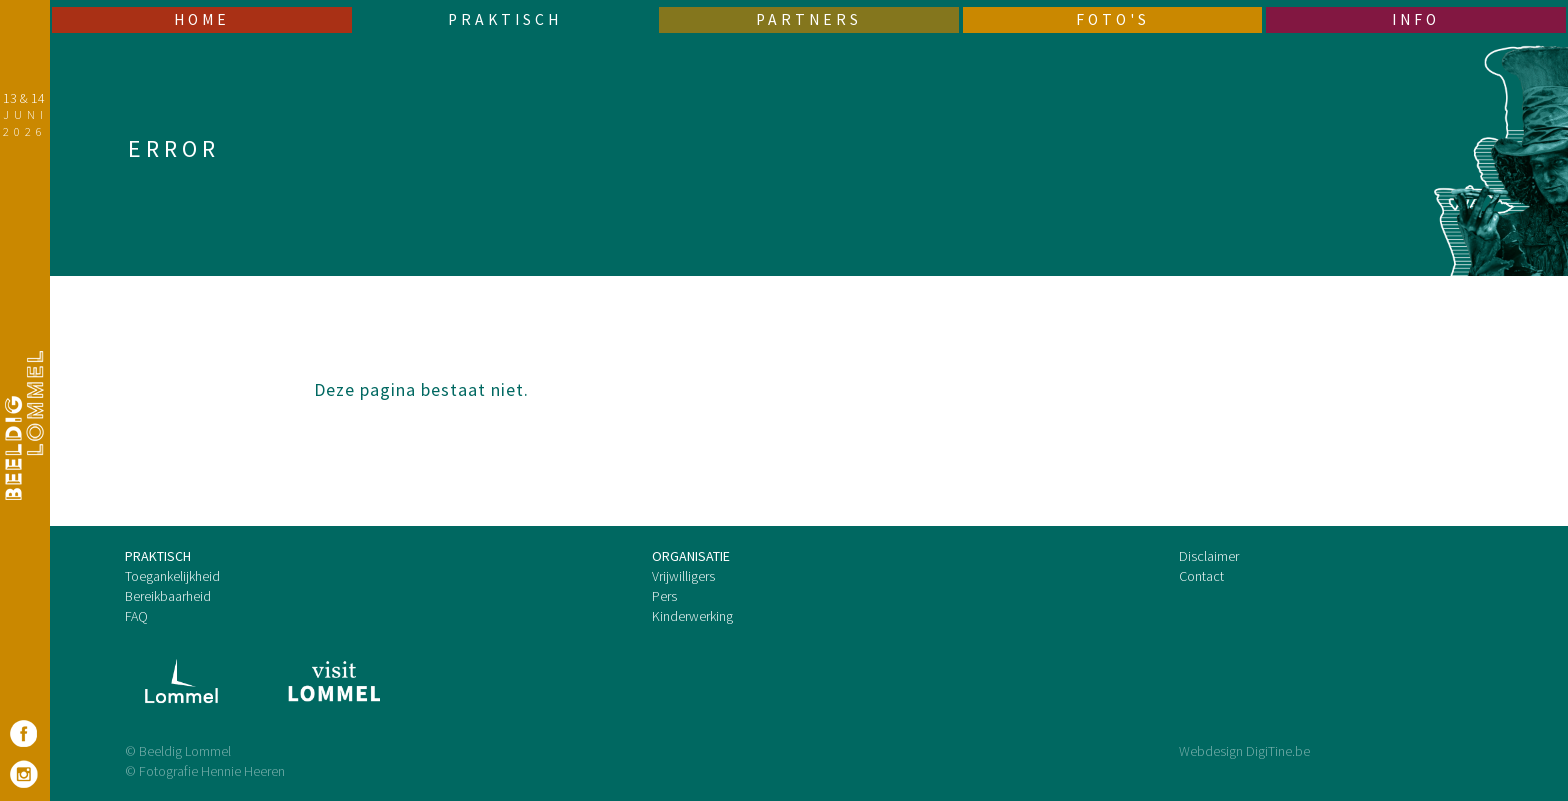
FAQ (136, 616)
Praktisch (505, 19)
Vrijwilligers (683, 576)
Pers (664, 596)
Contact (1201, 576)
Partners (809, 19)
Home (202, 19)
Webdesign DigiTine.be (1244, 751)
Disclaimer (1209, 556)
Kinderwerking (692, 616)
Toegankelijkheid (172, 576)
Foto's (1113, 19)
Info (1416, 19)
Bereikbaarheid (168, 596)
